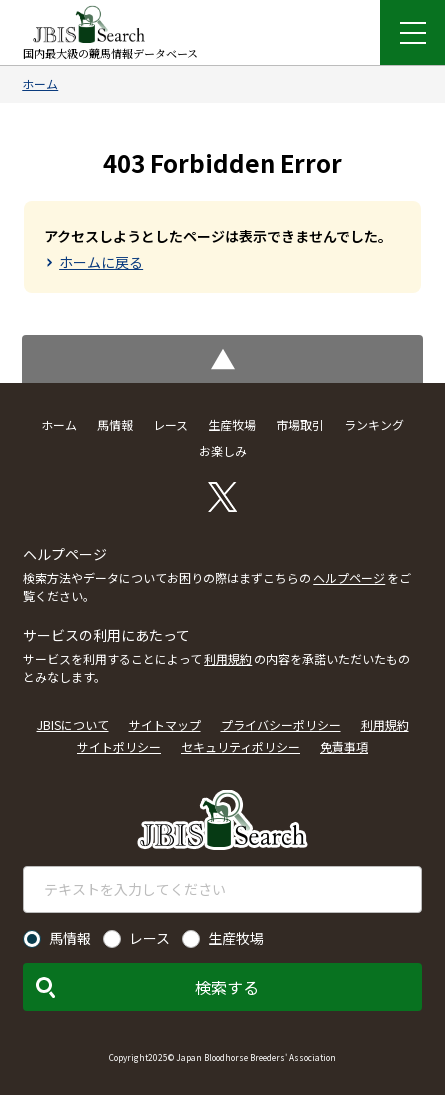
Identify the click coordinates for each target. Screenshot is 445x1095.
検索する (227, 987)
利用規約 (228, 658)
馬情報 (115, 424)
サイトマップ (165, 724)
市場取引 (300, 424)
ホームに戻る (101, 262)
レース (170, 424)
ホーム (40, 83)
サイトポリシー (119, 746)
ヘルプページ (349, 577)
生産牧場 (232, 424)
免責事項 (344, 746)
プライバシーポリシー (281, 724)
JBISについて (73, 724)
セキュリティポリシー (240, 746)
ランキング (374, 424)
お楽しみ (223, 450)
